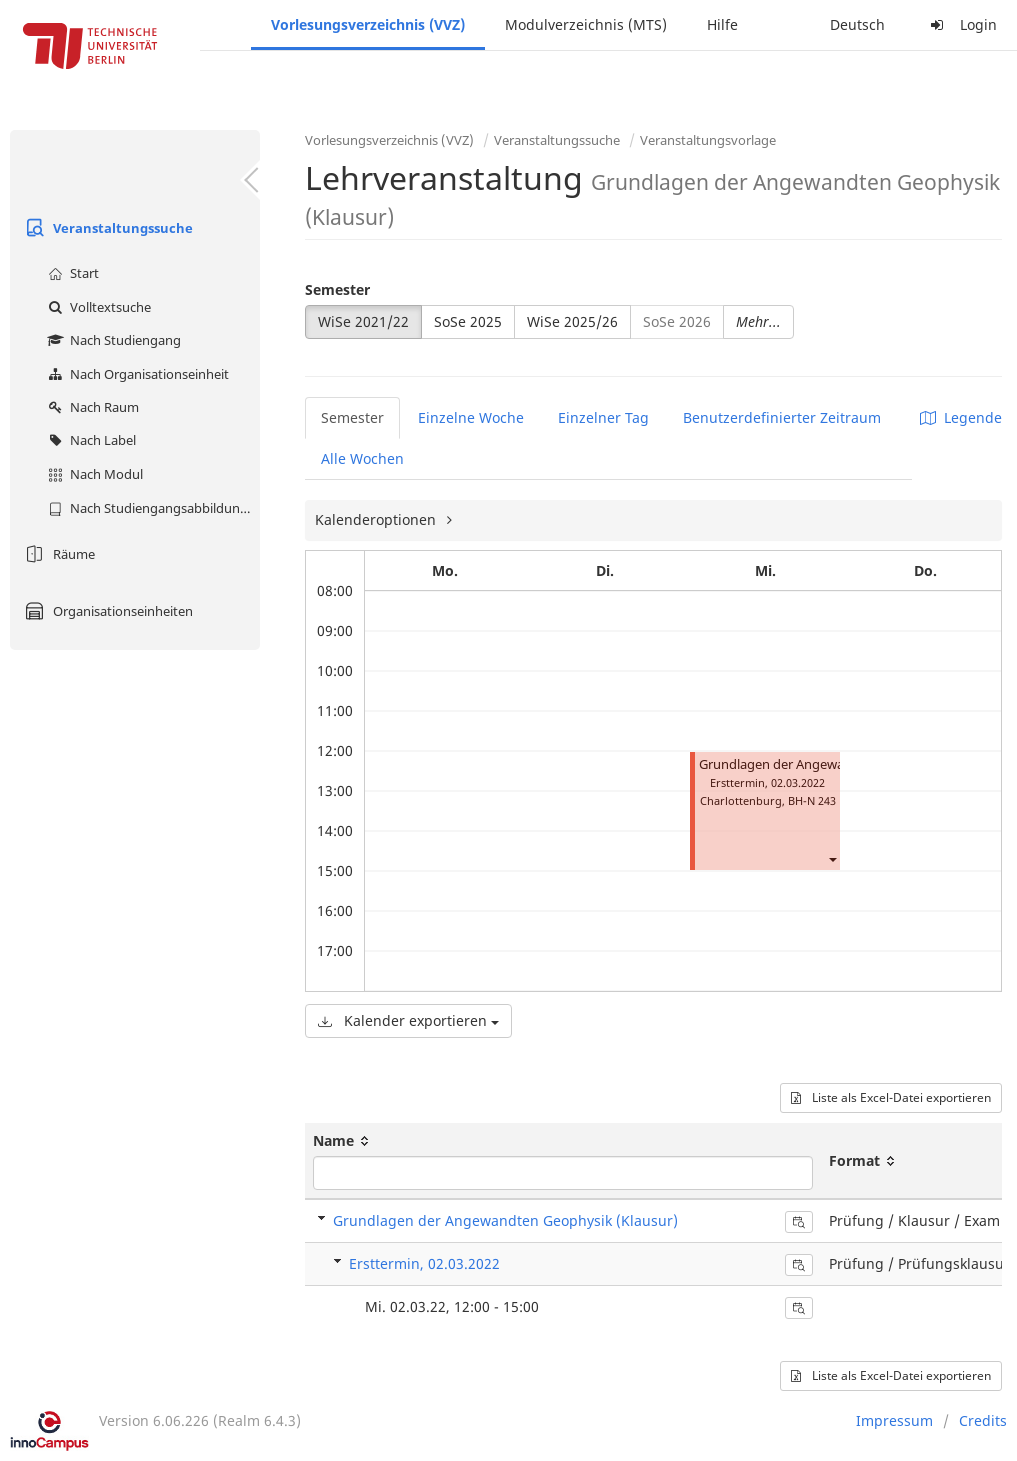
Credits (983, 1420)
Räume (57, 554)
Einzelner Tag (603, 417)
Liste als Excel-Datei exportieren (891, 1097)
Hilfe (722, 24)
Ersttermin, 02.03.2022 (424, 1263)
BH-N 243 (812, 800)
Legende (961, 417)
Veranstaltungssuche (106, 228)
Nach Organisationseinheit (136, 374)
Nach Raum (91, 407)
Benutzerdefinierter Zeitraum (782, 417)
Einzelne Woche (471, 417)
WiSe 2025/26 (572, 321)
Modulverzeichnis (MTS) (586, 24)
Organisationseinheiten (106, 611)
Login (961, 24)
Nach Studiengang (112, 340)
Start (71, 273)
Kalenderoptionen (377, 519)
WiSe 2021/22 (363, 321)
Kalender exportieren (408, 1020)
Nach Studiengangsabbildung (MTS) (151, 508)
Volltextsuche (97, 307)
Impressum (894, 1420)
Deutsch (857, 24)
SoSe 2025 (468, 321)
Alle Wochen (362, 458)
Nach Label (89, 440)
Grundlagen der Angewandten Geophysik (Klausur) (505, 1220)
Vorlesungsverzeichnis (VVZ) (368, 24)
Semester (337, 289)
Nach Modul (93, 474)
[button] (832, 858)
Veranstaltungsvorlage (708, 140)
